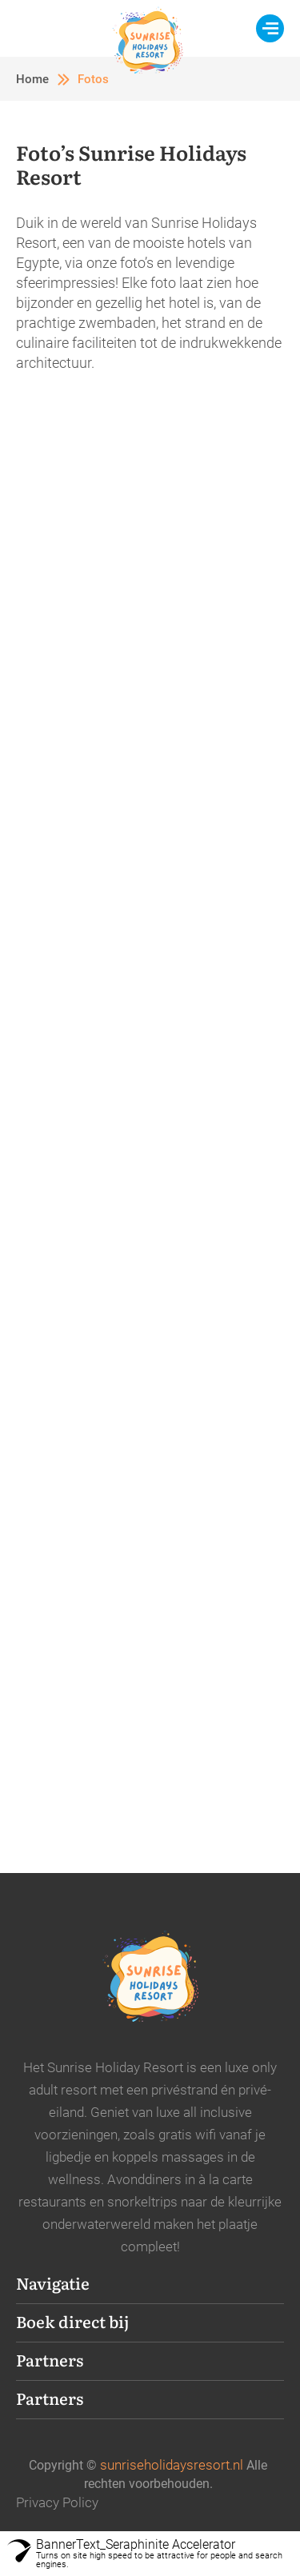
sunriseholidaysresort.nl (171, 2465)
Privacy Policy (57, 2502)
